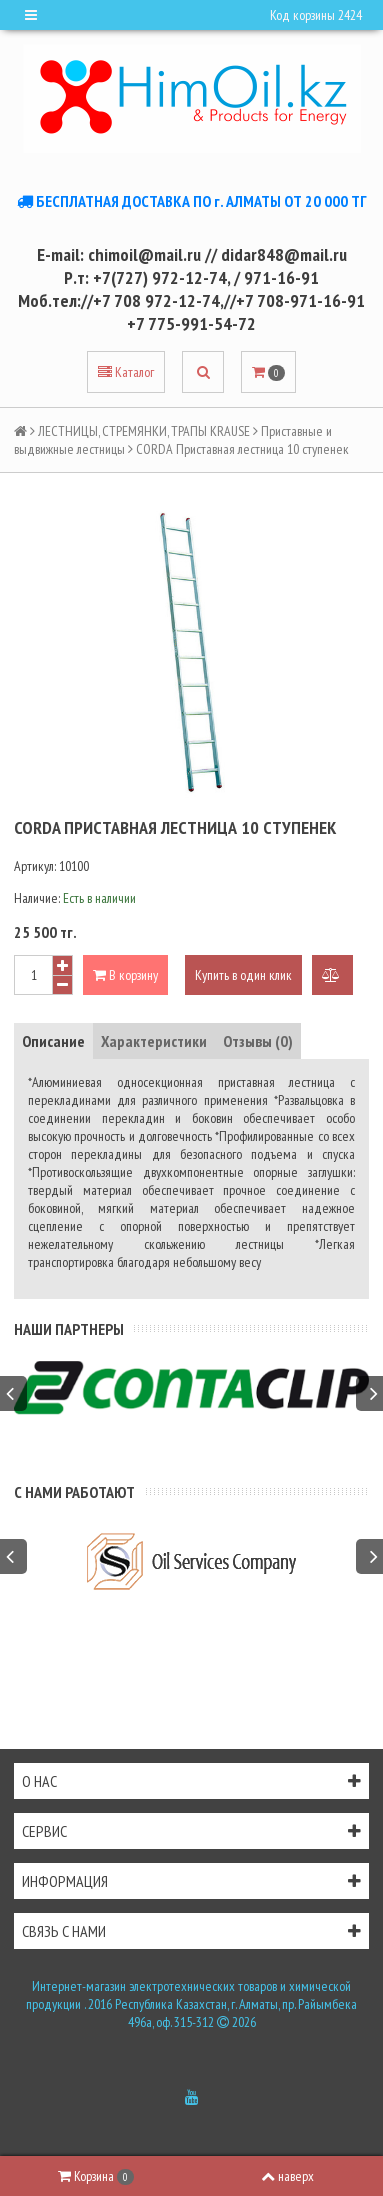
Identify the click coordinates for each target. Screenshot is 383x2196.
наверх (287, 2176)
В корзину (125, 975)
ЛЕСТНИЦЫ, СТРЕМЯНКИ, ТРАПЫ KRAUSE (144, 431)
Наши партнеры (69, 1329)
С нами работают (74, 1492)
